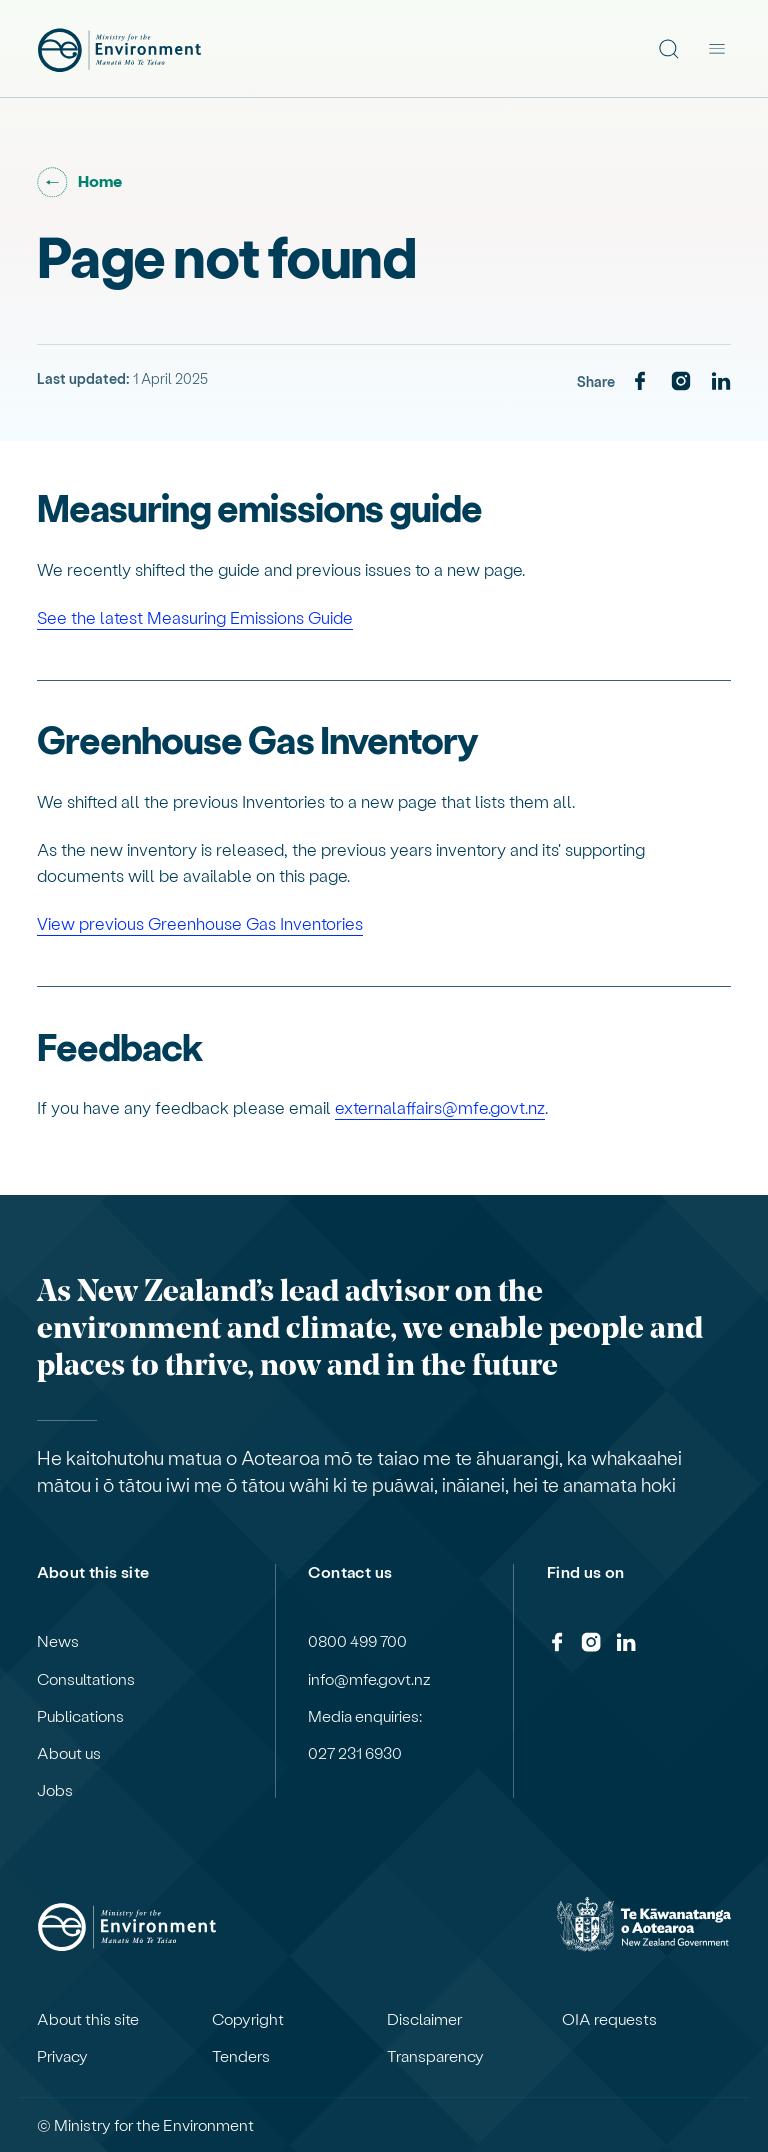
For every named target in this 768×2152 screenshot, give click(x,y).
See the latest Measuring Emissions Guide (195, 617)
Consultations (86, 1679)
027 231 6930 (355, 1753)
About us (69, 1753)
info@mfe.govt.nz (369, 1679)
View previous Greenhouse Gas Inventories (200, 923)
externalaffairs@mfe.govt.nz (440, 1107)
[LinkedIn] (721, 382)
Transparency (435, 2056)
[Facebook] (640, 382)
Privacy (62, 2056)
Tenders (241, 2056)
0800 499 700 (357, 1641)
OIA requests (609, 2019)
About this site (88, 2019)
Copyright (248, 2019)
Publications (80, 1716)
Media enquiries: (365, 1716)
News (58, 1641)
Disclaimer (424, 2019)
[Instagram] (681, 382)
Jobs (55, 1790)
